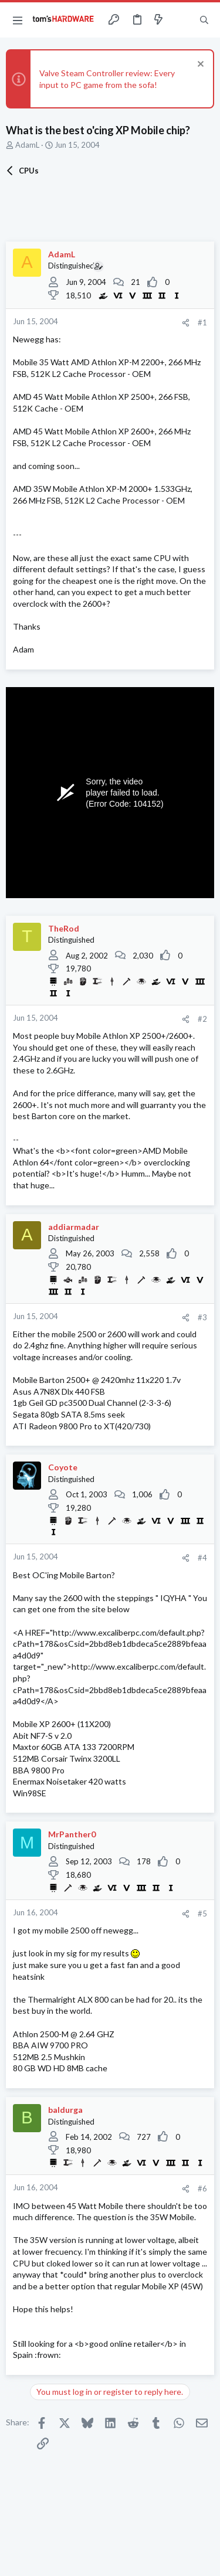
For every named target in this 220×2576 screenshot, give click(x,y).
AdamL (27, 144)
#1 (202, 322)
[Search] (204, 20)
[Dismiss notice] (199, 65)
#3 (202, 1317)
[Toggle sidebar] (181, 20)
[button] (17, 20)
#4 (202, 1557)
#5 (202, 1913)
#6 (202, 2188)
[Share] (186, 322)
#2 (202, 1019)
